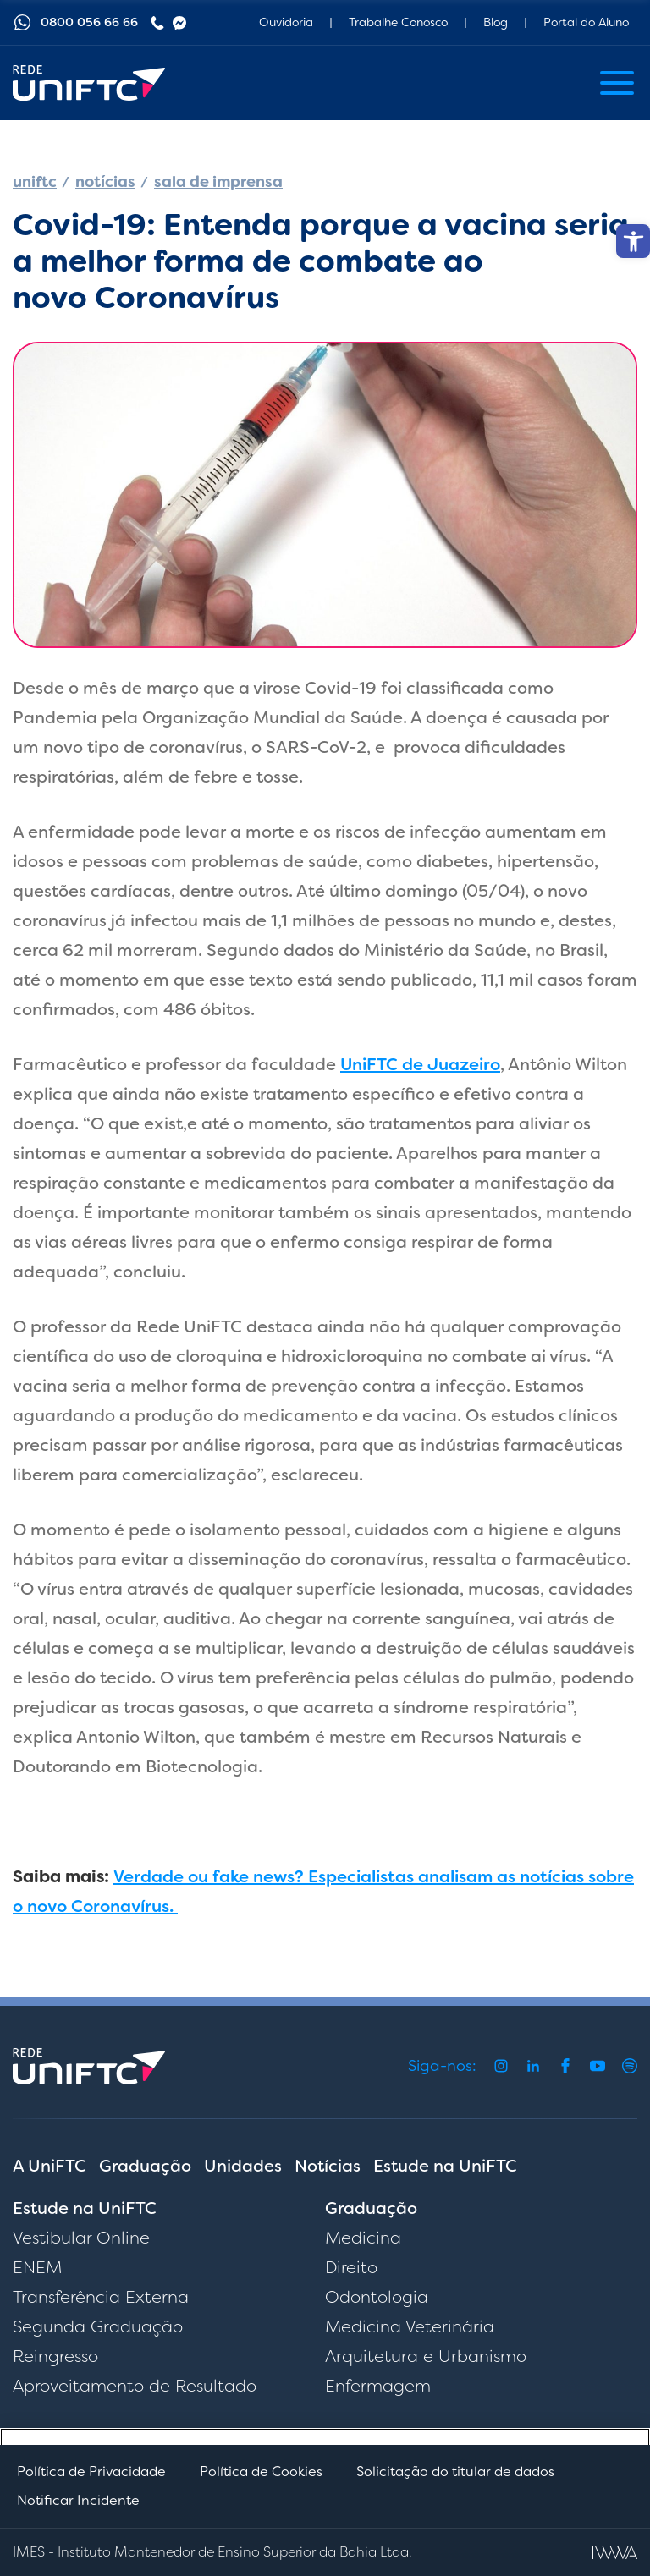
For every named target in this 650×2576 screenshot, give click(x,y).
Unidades (243, 2166)
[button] (633, 241)
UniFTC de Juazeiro (420, 1064)
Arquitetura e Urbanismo (425, 2356)
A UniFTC (49, 2166)
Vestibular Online (81, 2238)
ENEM (37, 2267)
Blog (495, 22)
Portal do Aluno (586, 22)
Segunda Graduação (98, 2326)
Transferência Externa (101, 2297)
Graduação (145, 2166)
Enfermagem (378, 2386)
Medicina (363, 2238)
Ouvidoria (286, 22)
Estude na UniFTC (445, 2166)
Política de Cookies (261, 2471)
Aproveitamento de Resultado (134, 2386)
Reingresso (55, 2356)
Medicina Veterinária (409, 2326)
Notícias (328, 2166)
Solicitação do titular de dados (455, 2471)
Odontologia (376, 2297)
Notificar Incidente (78, 2500)
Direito (351, 2267)
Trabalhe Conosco (398, 22)
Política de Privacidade (91, 2471)
